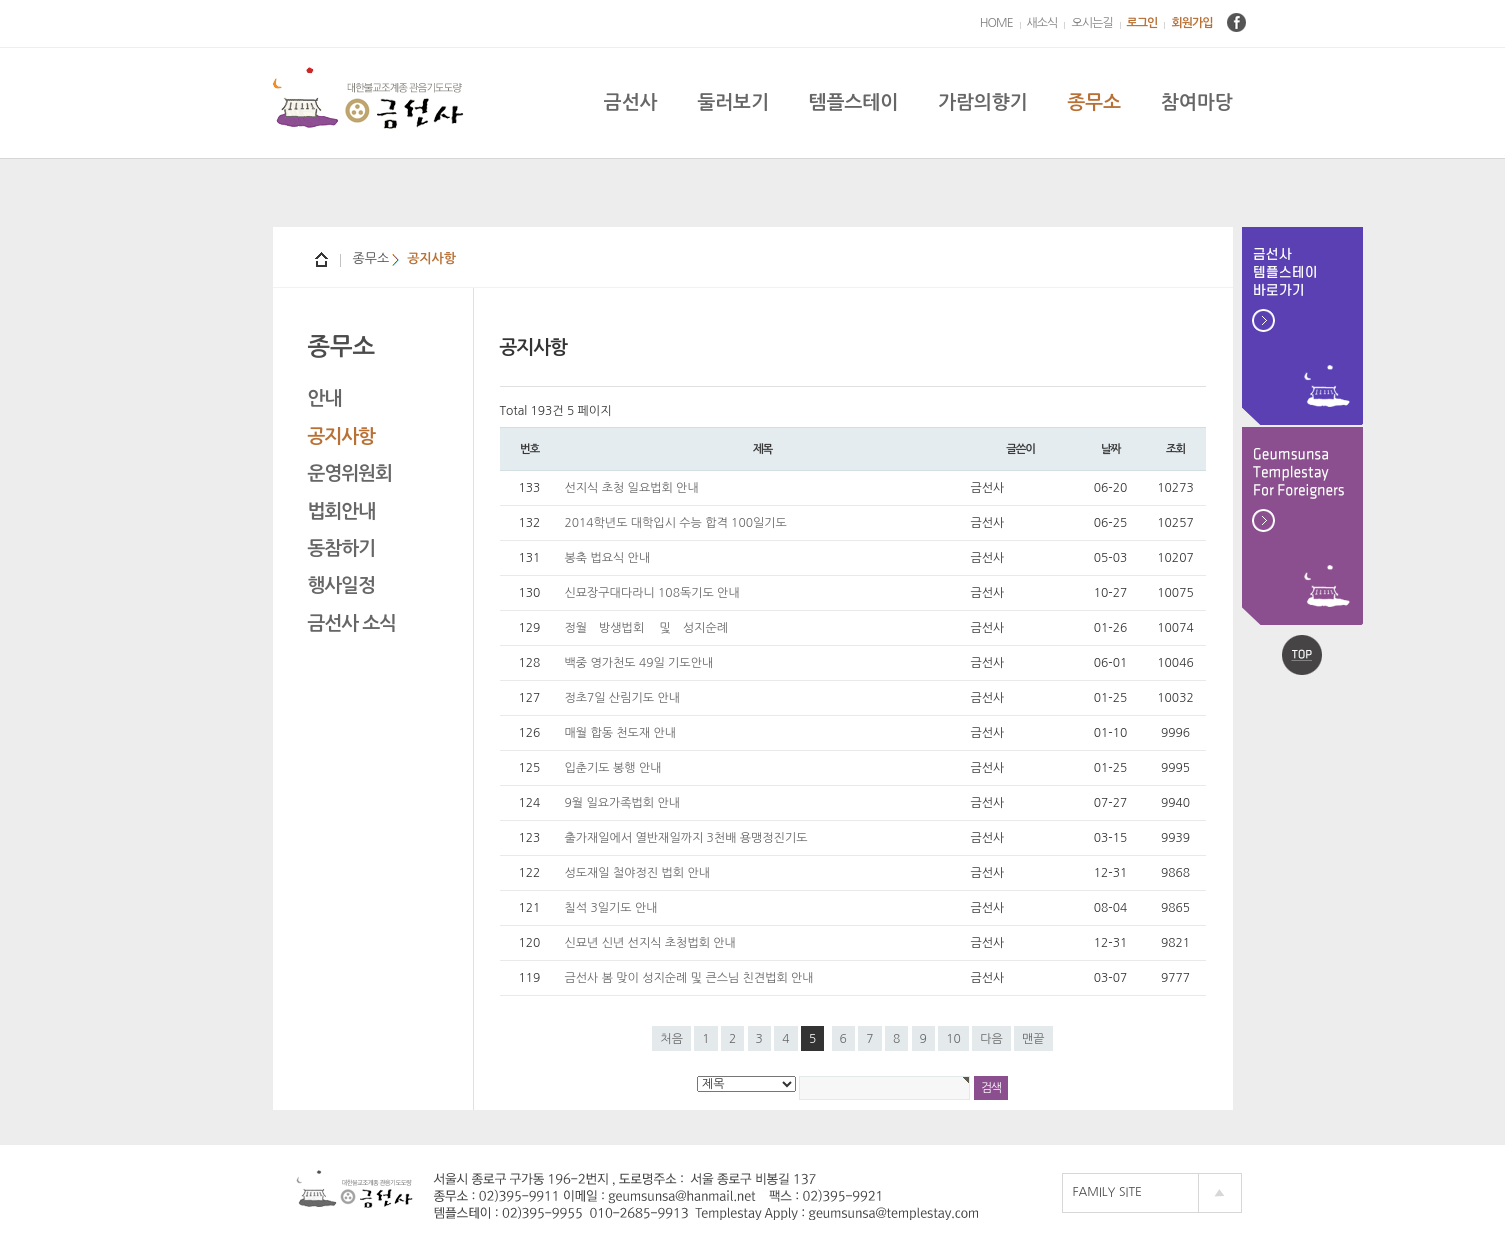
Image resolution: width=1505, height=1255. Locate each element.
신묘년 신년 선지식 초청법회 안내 (650, 943)
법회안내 (341, 511)
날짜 (1110, 449)
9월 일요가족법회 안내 (623, 803)
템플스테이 (853, 102)
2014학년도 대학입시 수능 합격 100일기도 (676, 523)
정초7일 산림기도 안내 (623, 698)
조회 (1175, 449)
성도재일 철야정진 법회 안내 (637, 873)
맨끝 (1033, 1039)
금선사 (631, 102)
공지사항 (341, 436)
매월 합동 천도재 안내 (621, 733)
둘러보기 (732, 102)
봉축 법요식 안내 (608, 558)
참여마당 (1196, 102)
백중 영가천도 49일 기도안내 (639, 663)
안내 (325, 398)
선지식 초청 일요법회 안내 (632, 488)
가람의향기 (982, 102)
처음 (671, 1039)
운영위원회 (350, 473)
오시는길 (1091, 23)
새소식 (1042, 23)
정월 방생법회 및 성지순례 (646, 628)
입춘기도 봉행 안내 (613, 768)
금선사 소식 (352, 623)
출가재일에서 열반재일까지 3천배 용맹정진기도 (686, 838)
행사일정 (341, 585)
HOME (996, 23)
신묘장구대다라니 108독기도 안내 (652, 593)
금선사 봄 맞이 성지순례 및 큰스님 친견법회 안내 (689, 978)
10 (953, 1039)
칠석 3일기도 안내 (611, 908)
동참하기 (341, 548)
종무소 (1094, 102)
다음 (991, 1039)
